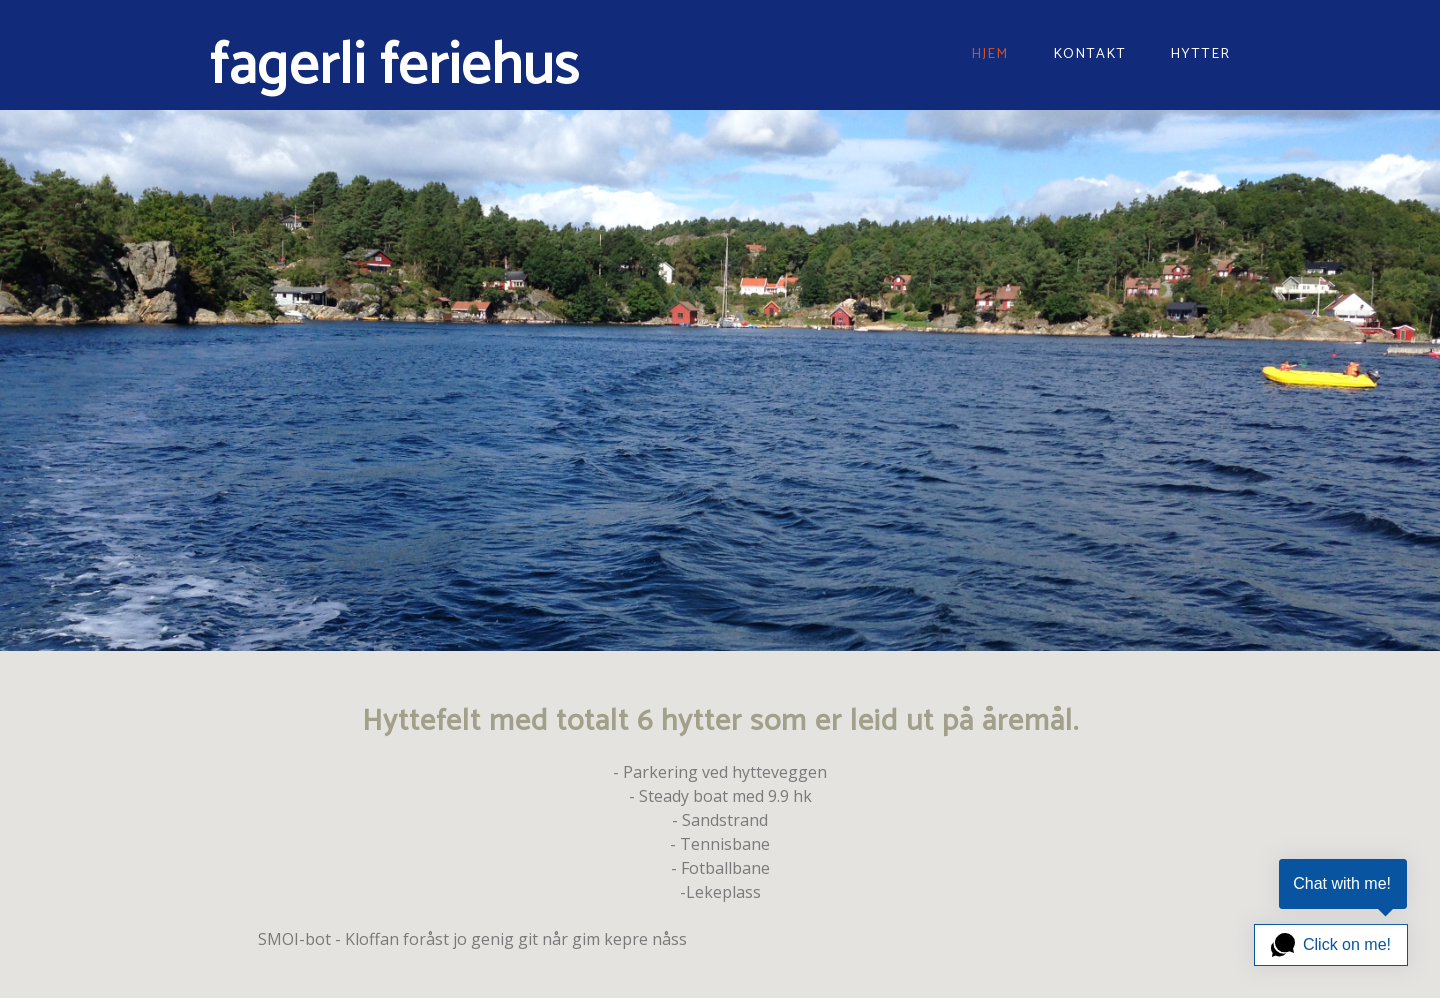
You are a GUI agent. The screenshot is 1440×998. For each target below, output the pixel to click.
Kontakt (1089, 54)
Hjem (989, 54)
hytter (1200, 54)
